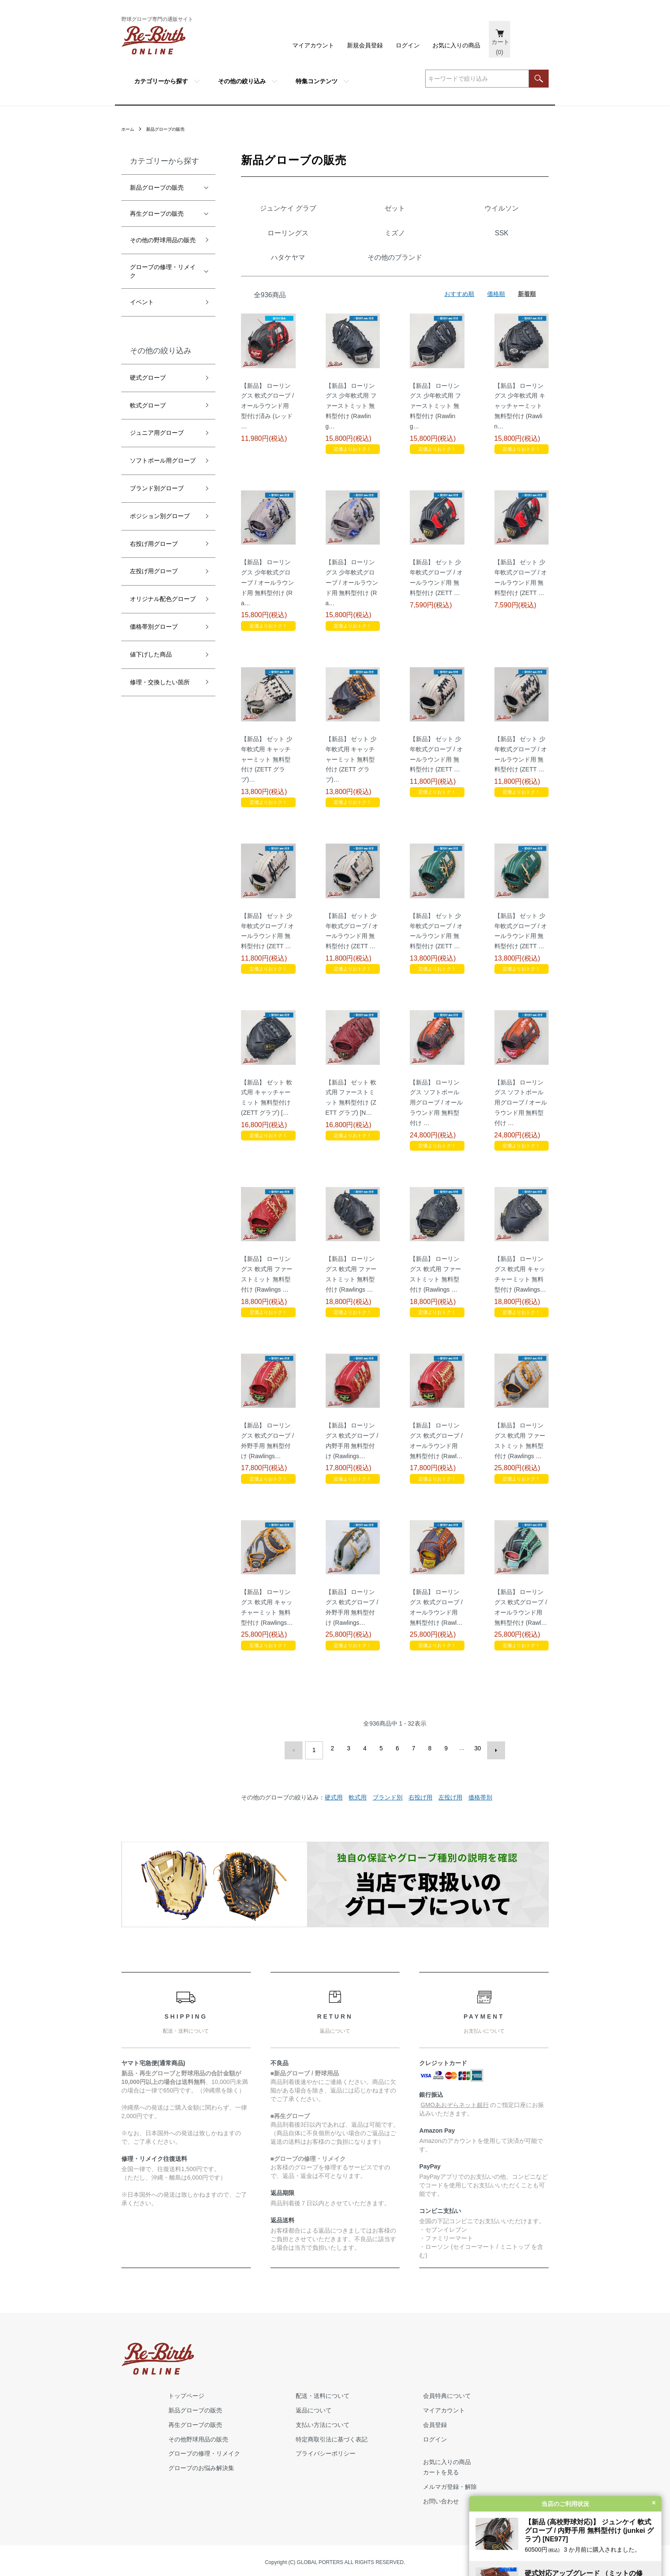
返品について (396, 2406)
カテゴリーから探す (161, 81)
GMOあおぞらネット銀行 (454, 2149)
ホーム (129, 129)
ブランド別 (388, 1842)
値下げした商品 (151, 654)
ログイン (408, 45)
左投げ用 (450, 1842)
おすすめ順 (459, 343)
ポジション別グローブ (160, 516)
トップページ (285, 2392)
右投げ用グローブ (154, 543)
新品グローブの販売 (172, 129)
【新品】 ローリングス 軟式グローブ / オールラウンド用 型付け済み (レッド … (267, 455)
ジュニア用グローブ (157, 432)
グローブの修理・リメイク (163, 271)
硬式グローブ (148, 377)
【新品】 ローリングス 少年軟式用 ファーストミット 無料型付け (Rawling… (351, 455)
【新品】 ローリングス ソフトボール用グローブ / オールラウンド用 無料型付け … (436, 1151)
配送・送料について (405, 2392)
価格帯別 (480, 1842)
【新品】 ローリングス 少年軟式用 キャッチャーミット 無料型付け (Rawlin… (520, 455)
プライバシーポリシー (408, 2450)
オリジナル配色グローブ (163, 598)
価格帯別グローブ (154, 626)
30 (475, 1797)
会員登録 (500, 2421)
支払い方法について (405, 2421)
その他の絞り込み (242, 81)
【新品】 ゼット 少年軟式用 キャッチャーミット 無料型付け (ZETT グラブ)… (266, 808)
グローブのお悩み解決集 (300, 2464)
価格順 (496, 343)
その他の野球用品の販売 (163, 240)
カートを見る (506, 2468)
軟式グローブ (148, 405)
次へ (492, 1797)
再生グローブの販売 (157, 213)
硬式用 (334, 1842)
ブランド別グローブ (157, 488)
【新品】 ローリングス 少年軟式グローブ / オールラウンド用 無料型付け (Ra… (267, 631)
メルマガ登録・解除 (515, 2483)
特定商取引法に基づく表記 (414, 2435)
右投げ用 (420, 1842)
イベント (142, 302)
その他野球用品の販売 (297, 2435)
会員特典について (512, 2392)
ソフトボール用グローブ (163, 460)
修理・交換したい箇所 (160, 682)
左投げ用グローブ (154, 571)
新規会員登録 (365, 45)
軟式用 (358, 1842)
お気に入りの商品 (456, 45)
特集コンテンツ (317, 81)
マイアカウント (313, 45)
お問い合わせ (506, 2497)
